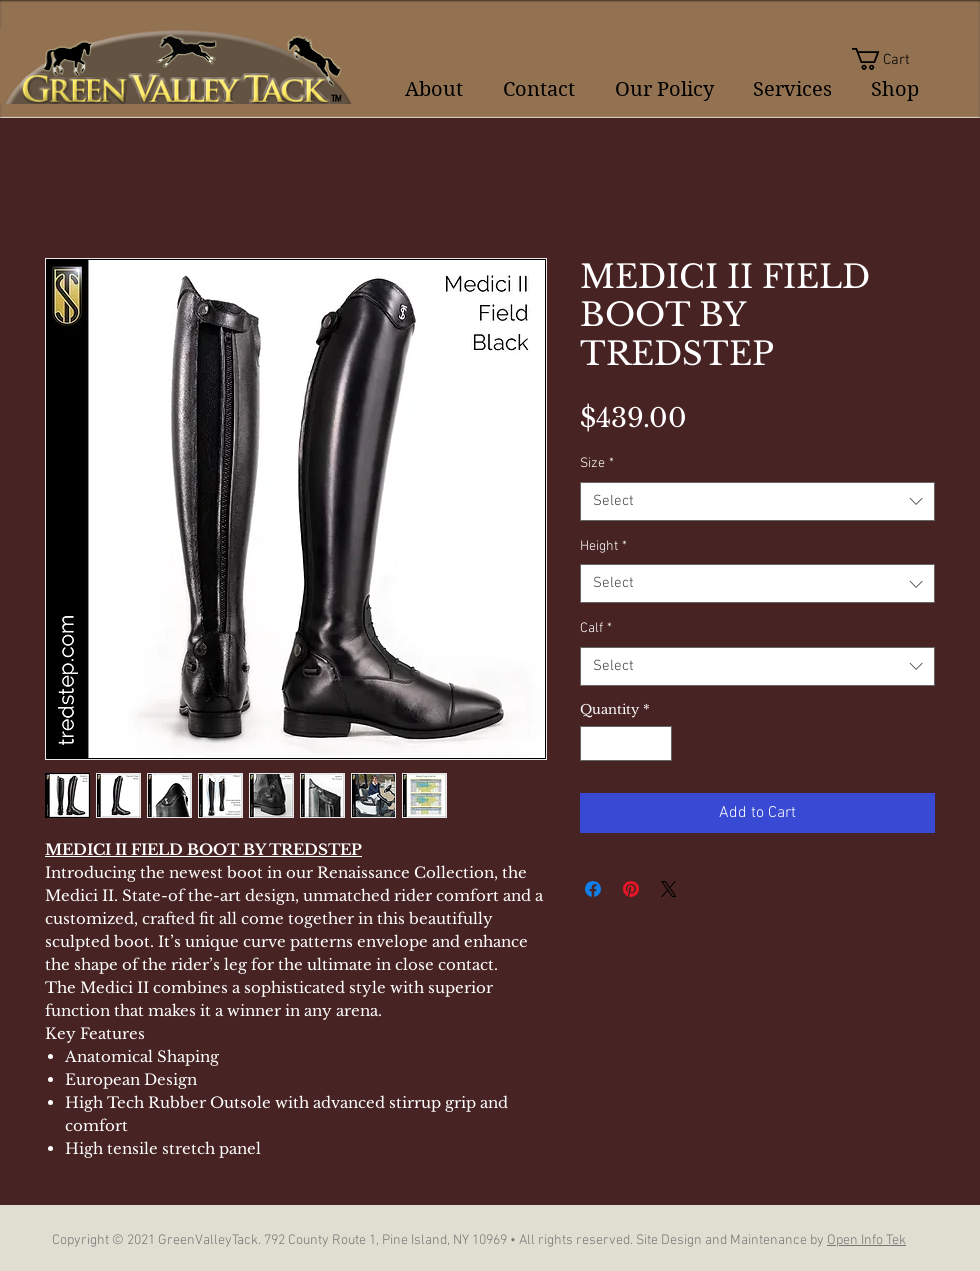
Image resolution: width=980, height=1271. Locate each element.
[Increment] (658, 744)
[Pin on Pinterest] (631, 889)
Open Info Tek (866, 1240)
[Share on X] (669, 889)
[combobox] (757, 501)
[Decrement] (595, 744)
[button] (893, 59)
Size (597, 463)
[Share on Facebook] (593, 889)
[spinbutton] (626, 744)
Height (603, 546)
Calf (596, 628)
